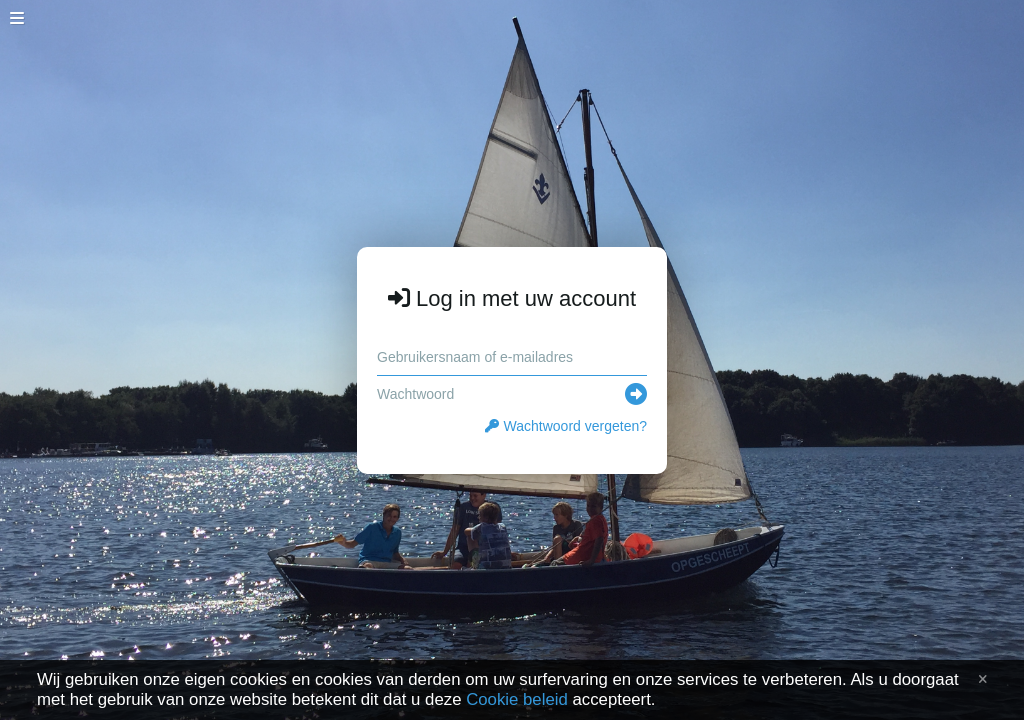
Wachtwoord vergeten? (566, 426)
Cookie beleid (517, 699)
